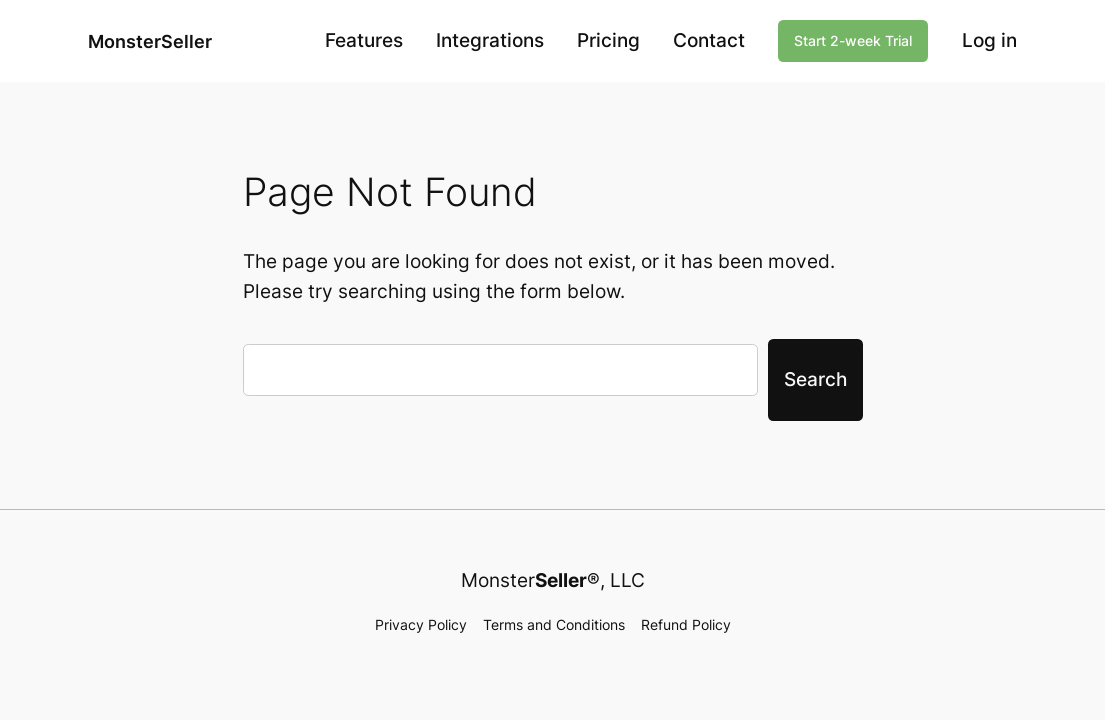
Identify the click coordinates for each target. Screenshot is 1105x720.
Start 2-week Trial (853, 40)
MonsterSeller (150, 41)
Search (815, 379)
